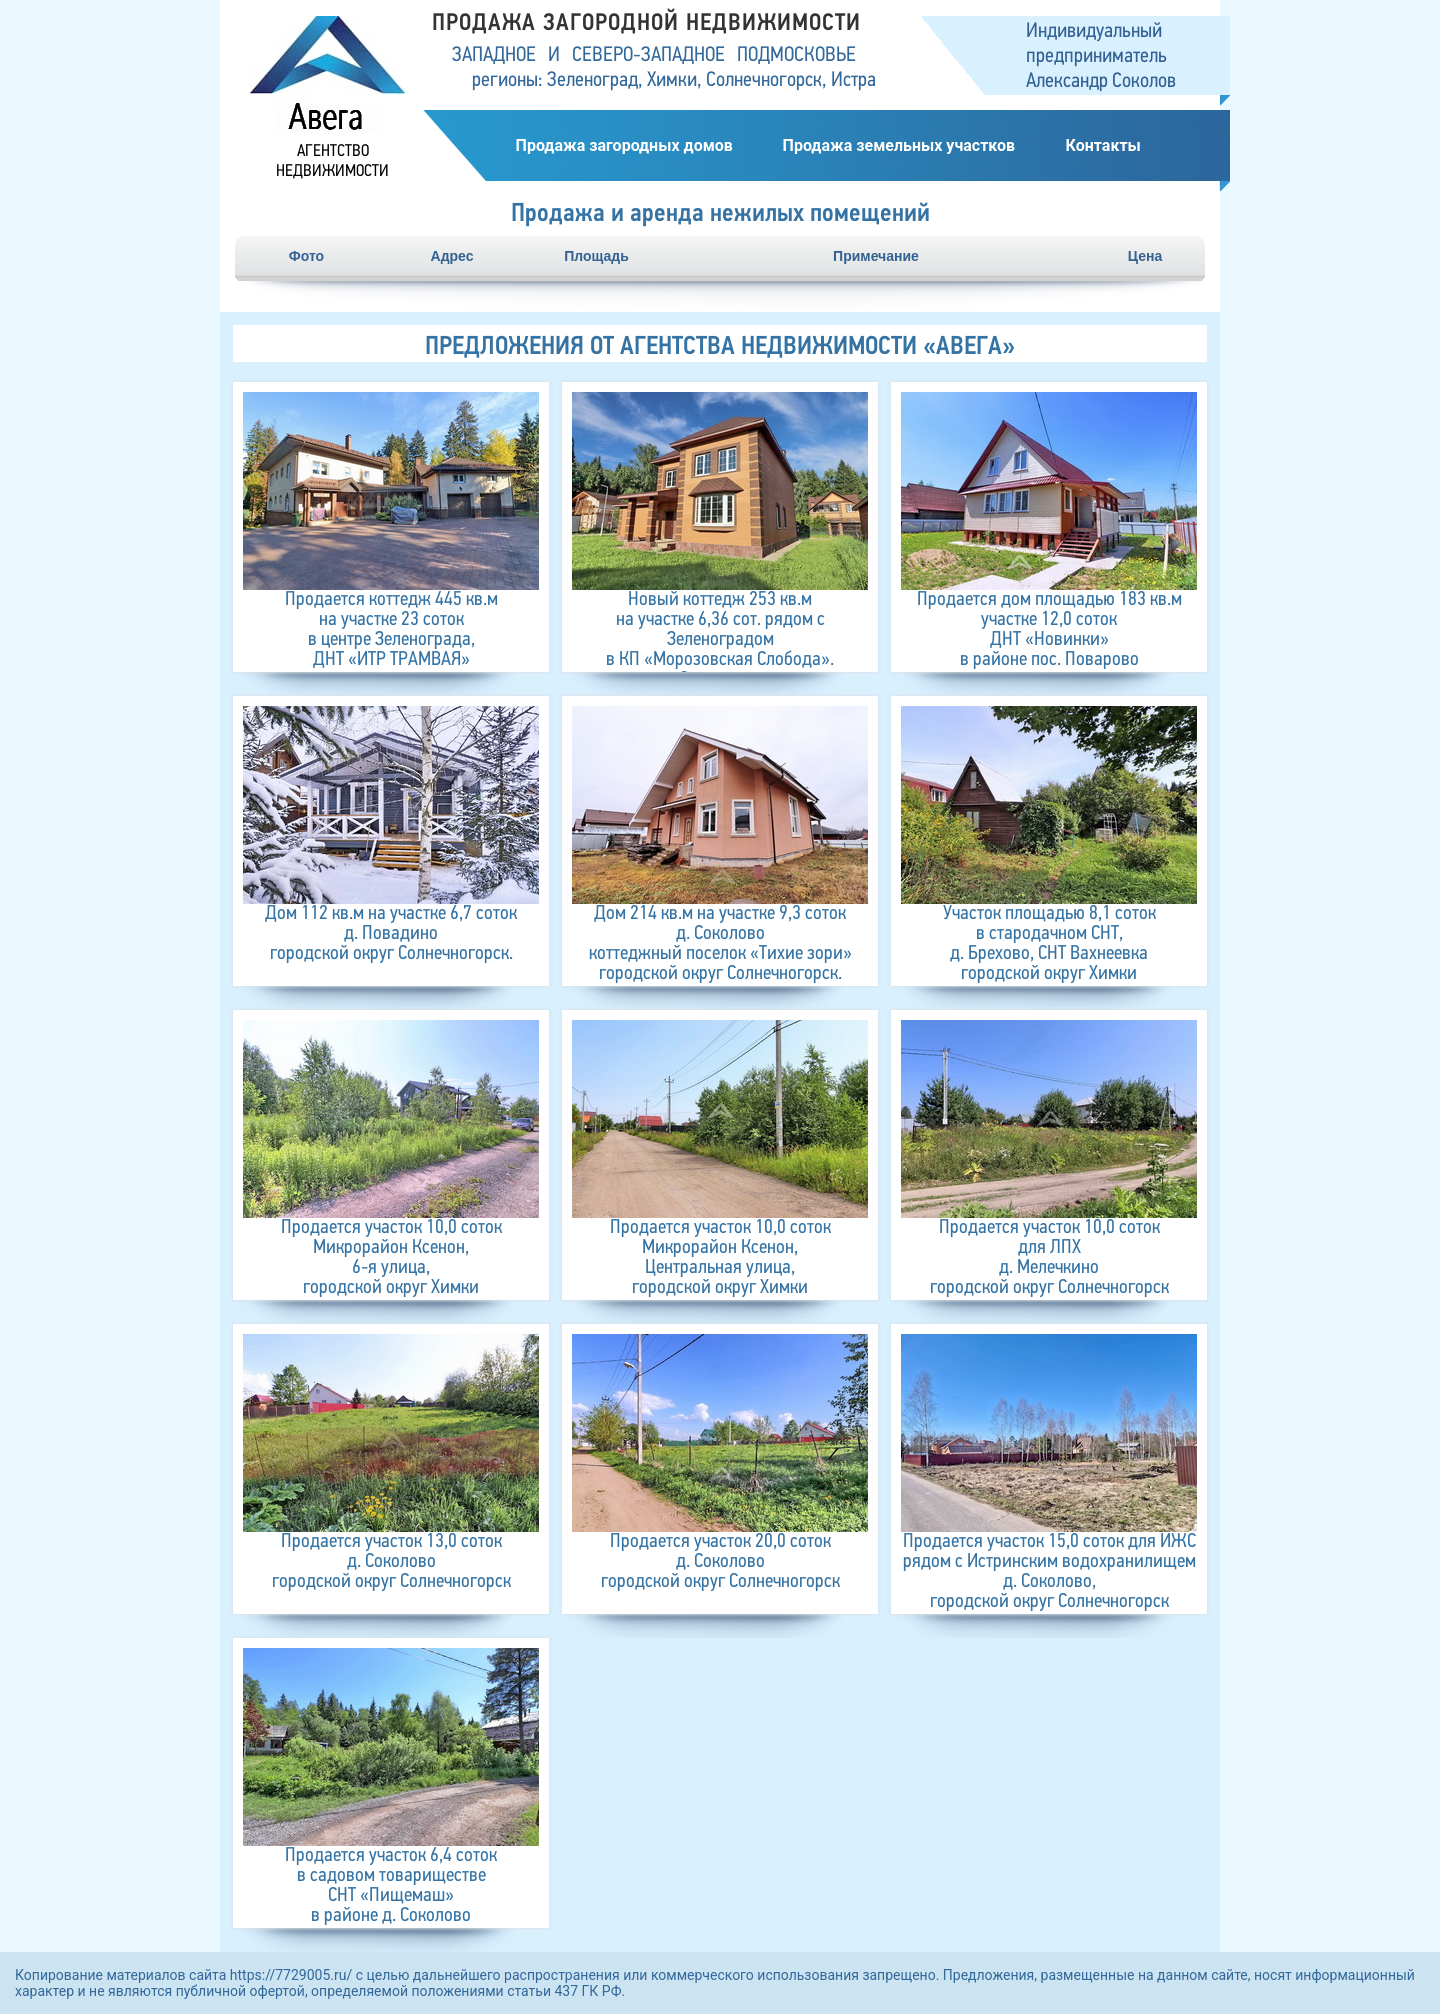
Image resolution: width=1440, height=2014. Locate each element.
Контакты (1102, 145)
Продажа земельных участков (899, 145)
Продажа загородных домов (624, 145)
